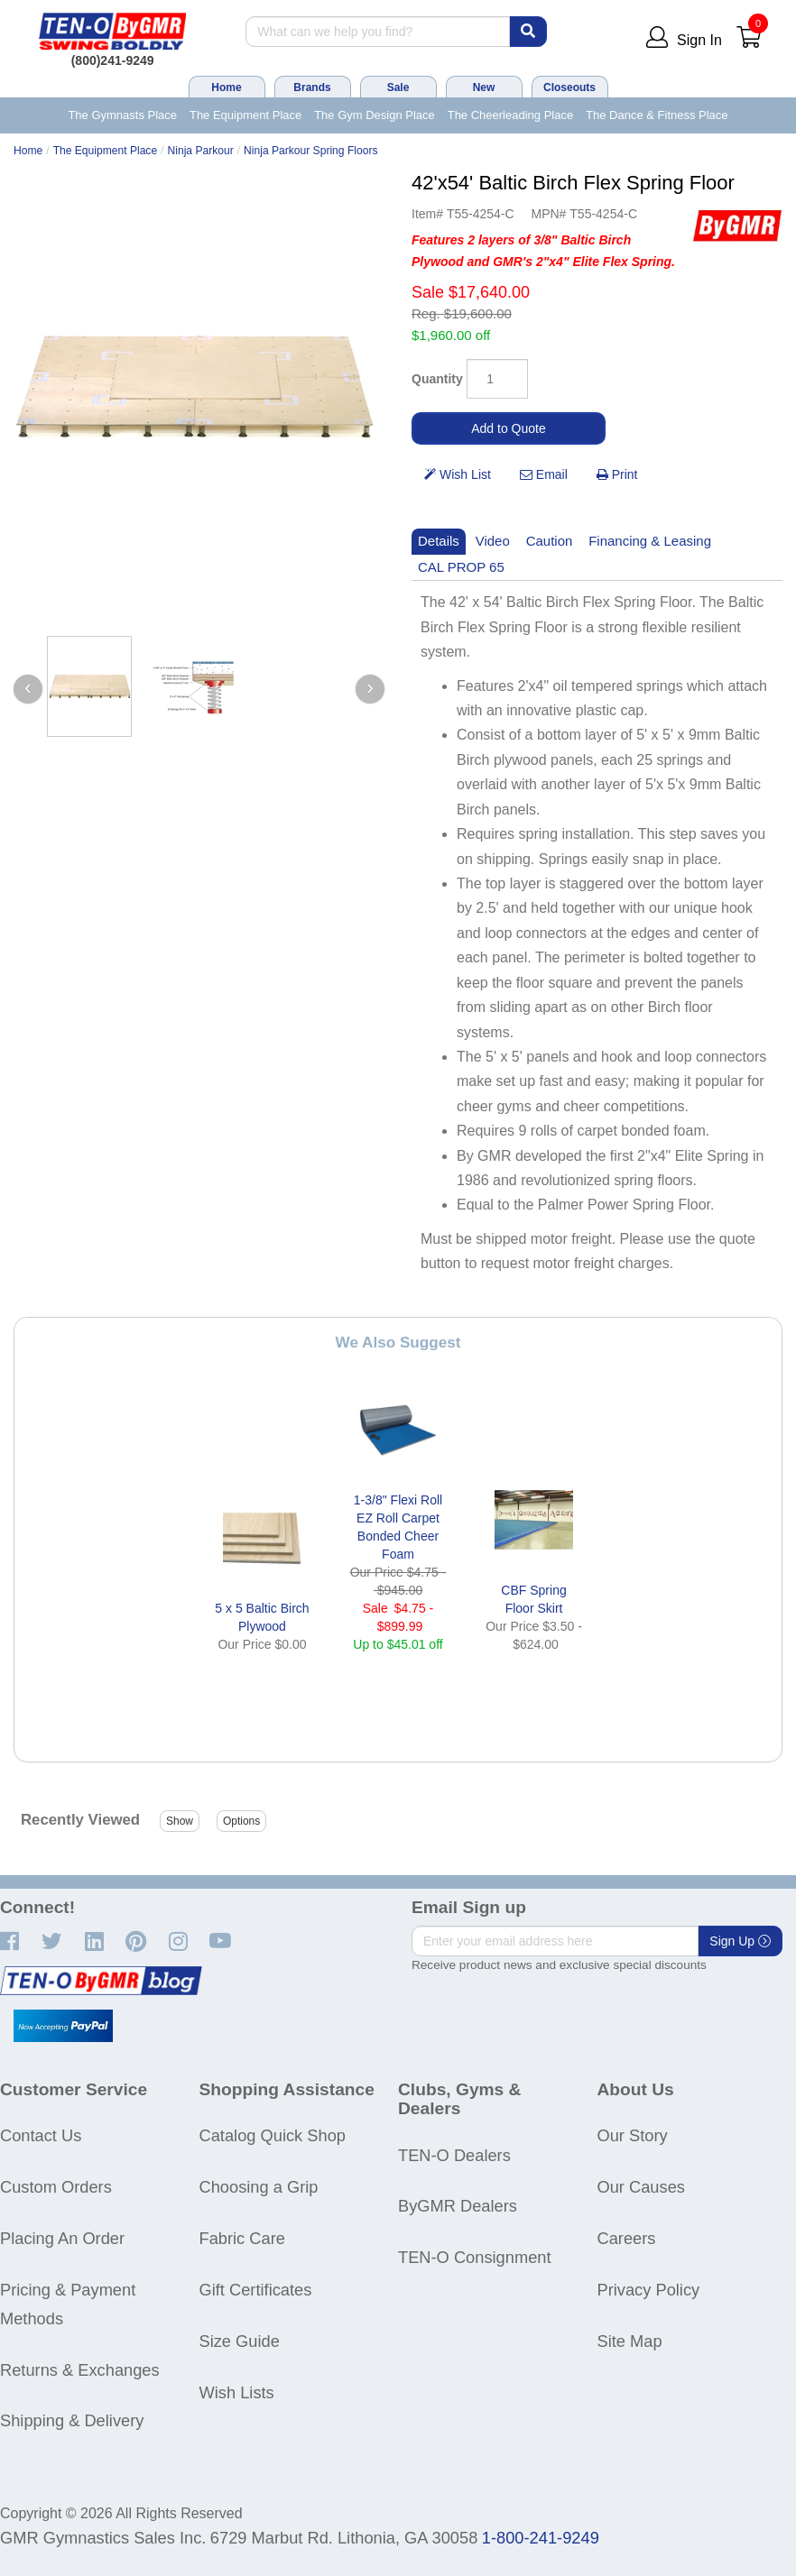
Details (438, 540)
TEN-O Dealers (454, 2155)
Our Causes (641, 2186)
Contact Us (40, 2135)
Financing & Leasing (649, 540)
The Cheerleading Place (510, 115)
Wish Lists (236, 2392)
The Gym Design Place (374, 115)
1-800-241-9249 (540, 2537)
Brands (311, 87)
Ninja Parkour (201, 150)
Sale (398, 87)
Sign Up (740, 1941)
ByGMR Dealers (457, 2205)
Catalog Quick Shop (272, 2135)
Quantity (437, 379)
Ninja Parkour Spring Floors (310, 150)
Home (226, 87)
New (484, 87)
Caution (549, 540)
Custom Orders (56, 2186)
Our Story (632, 2135)
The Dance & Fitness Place (657, 115)
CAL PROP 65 (461, 567)
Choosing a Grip (259, 2186)
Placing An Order (62, 2238)
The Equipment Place (245, 115)
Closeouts (569, 87)
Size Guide (239, 2341)
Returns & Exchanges (80, 2369)
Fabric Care (242, 2238)
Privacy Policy (648, 2289)
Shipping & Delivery (71, 2420)
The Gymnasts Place (122, 115)
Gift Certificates (255, 2289)
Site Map (629, 2341)
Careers (626, 2238)
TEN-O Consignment (474, 2257)
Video (493, 540)
